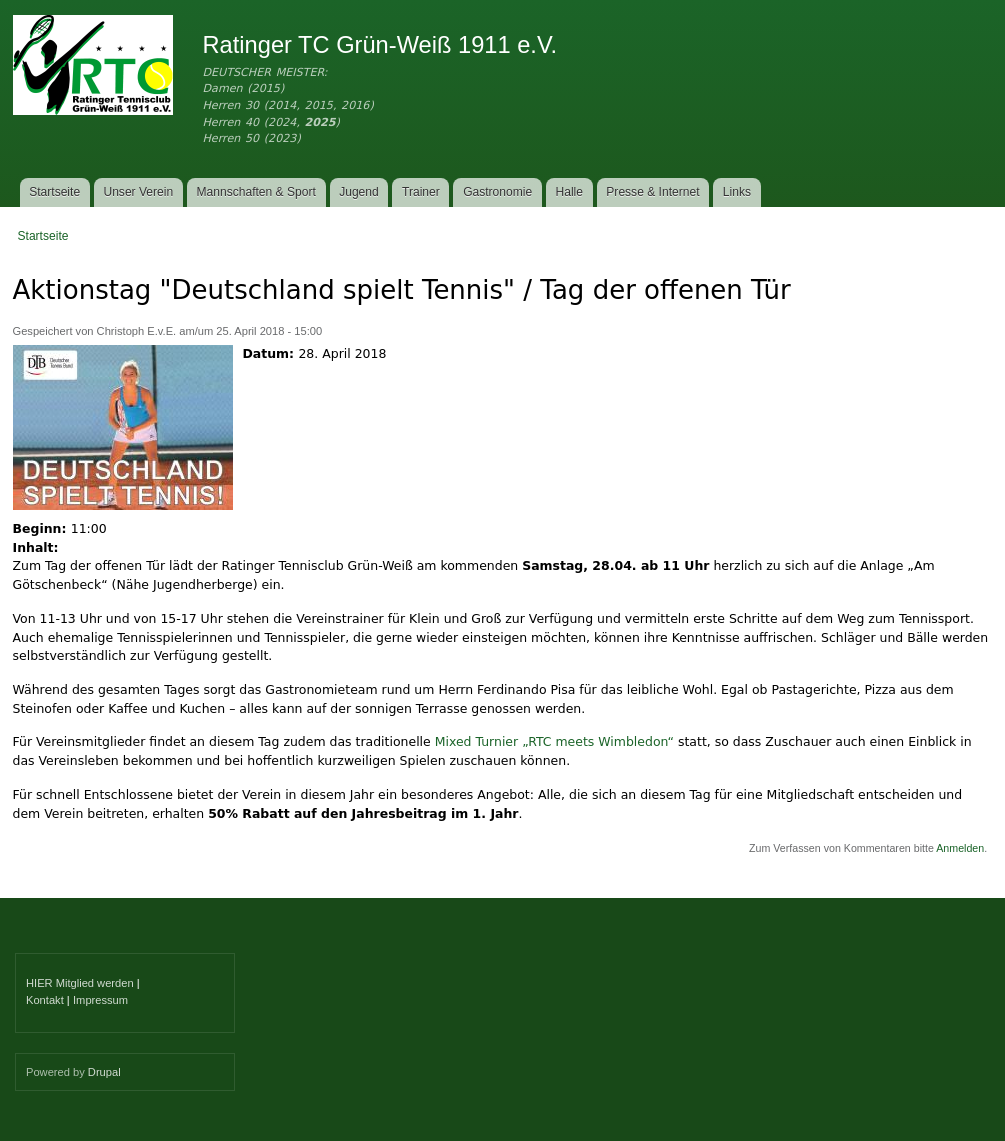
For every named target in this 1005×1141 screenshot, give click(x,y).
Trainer (421, 192)
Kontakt (45, 1000)
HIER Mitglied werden (80, 983)
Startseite (54, 192)
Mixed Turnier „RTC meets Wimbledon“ (554, 741)
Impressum (100, 1000)
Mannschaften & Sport (255, 192)
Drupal (104, 1072)
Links (737, 192)
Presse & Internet (652, 192)
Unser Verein (138, 192)
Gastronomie (497, 192)
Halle (570, 192)
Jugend (359, 192)
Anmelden (960, 848)
